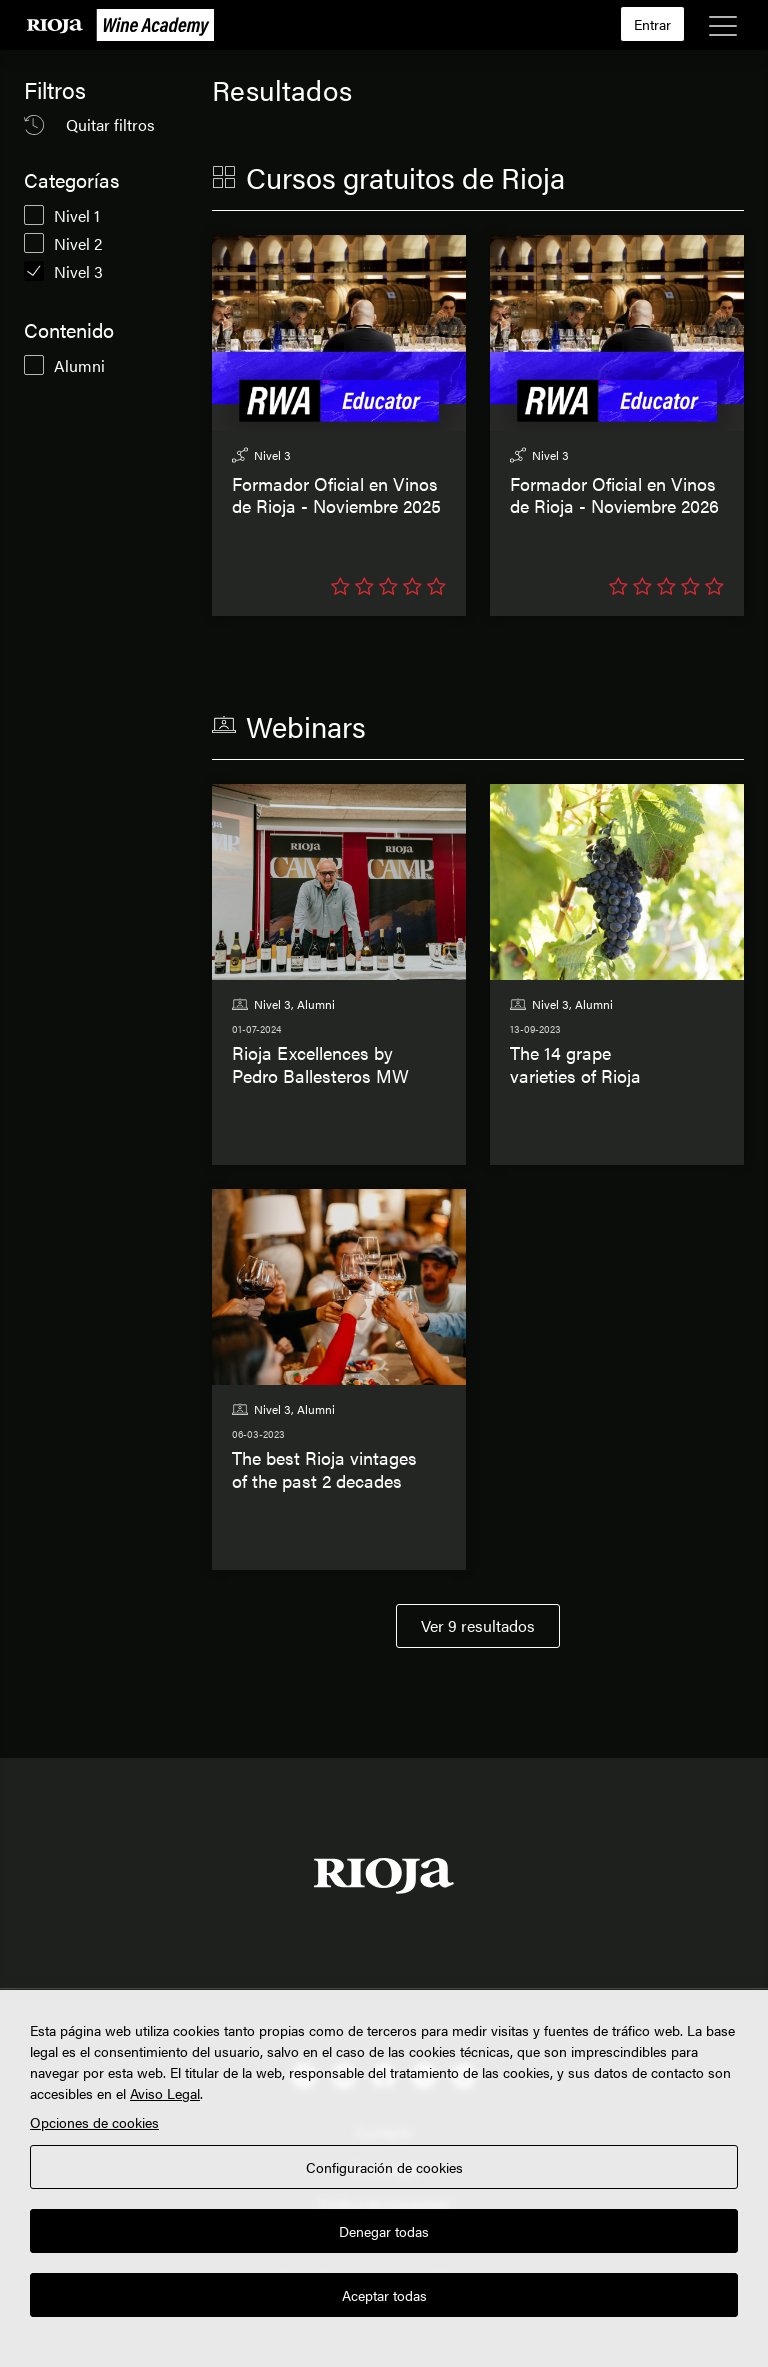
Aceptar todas (384, 2295)
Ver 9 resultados (478, 1625)
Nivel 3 (78, 271)
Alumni (79, 365)
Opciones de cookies (94, 2122)
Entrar (652, 24)
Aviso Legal (165, 2093)
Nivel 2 (78, 243)
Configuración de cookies (384, 2167)
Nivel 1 (77, 215)
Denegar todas (384, 2231)
